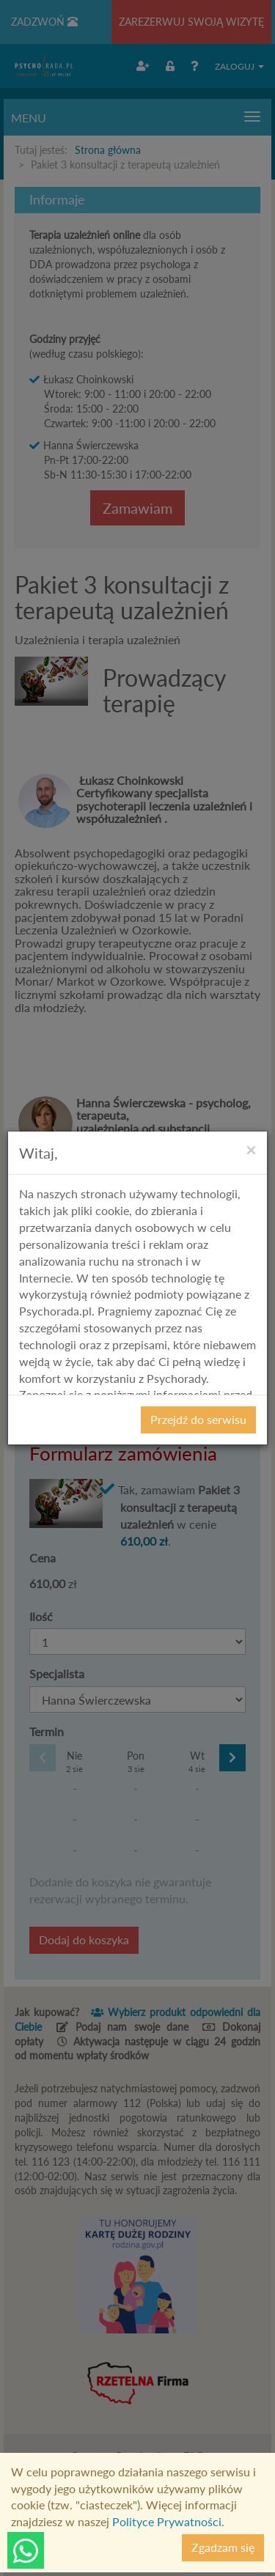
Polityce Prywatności (166, 2521)
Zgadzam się (222, 2547)
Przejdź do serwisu (198, 1419)
